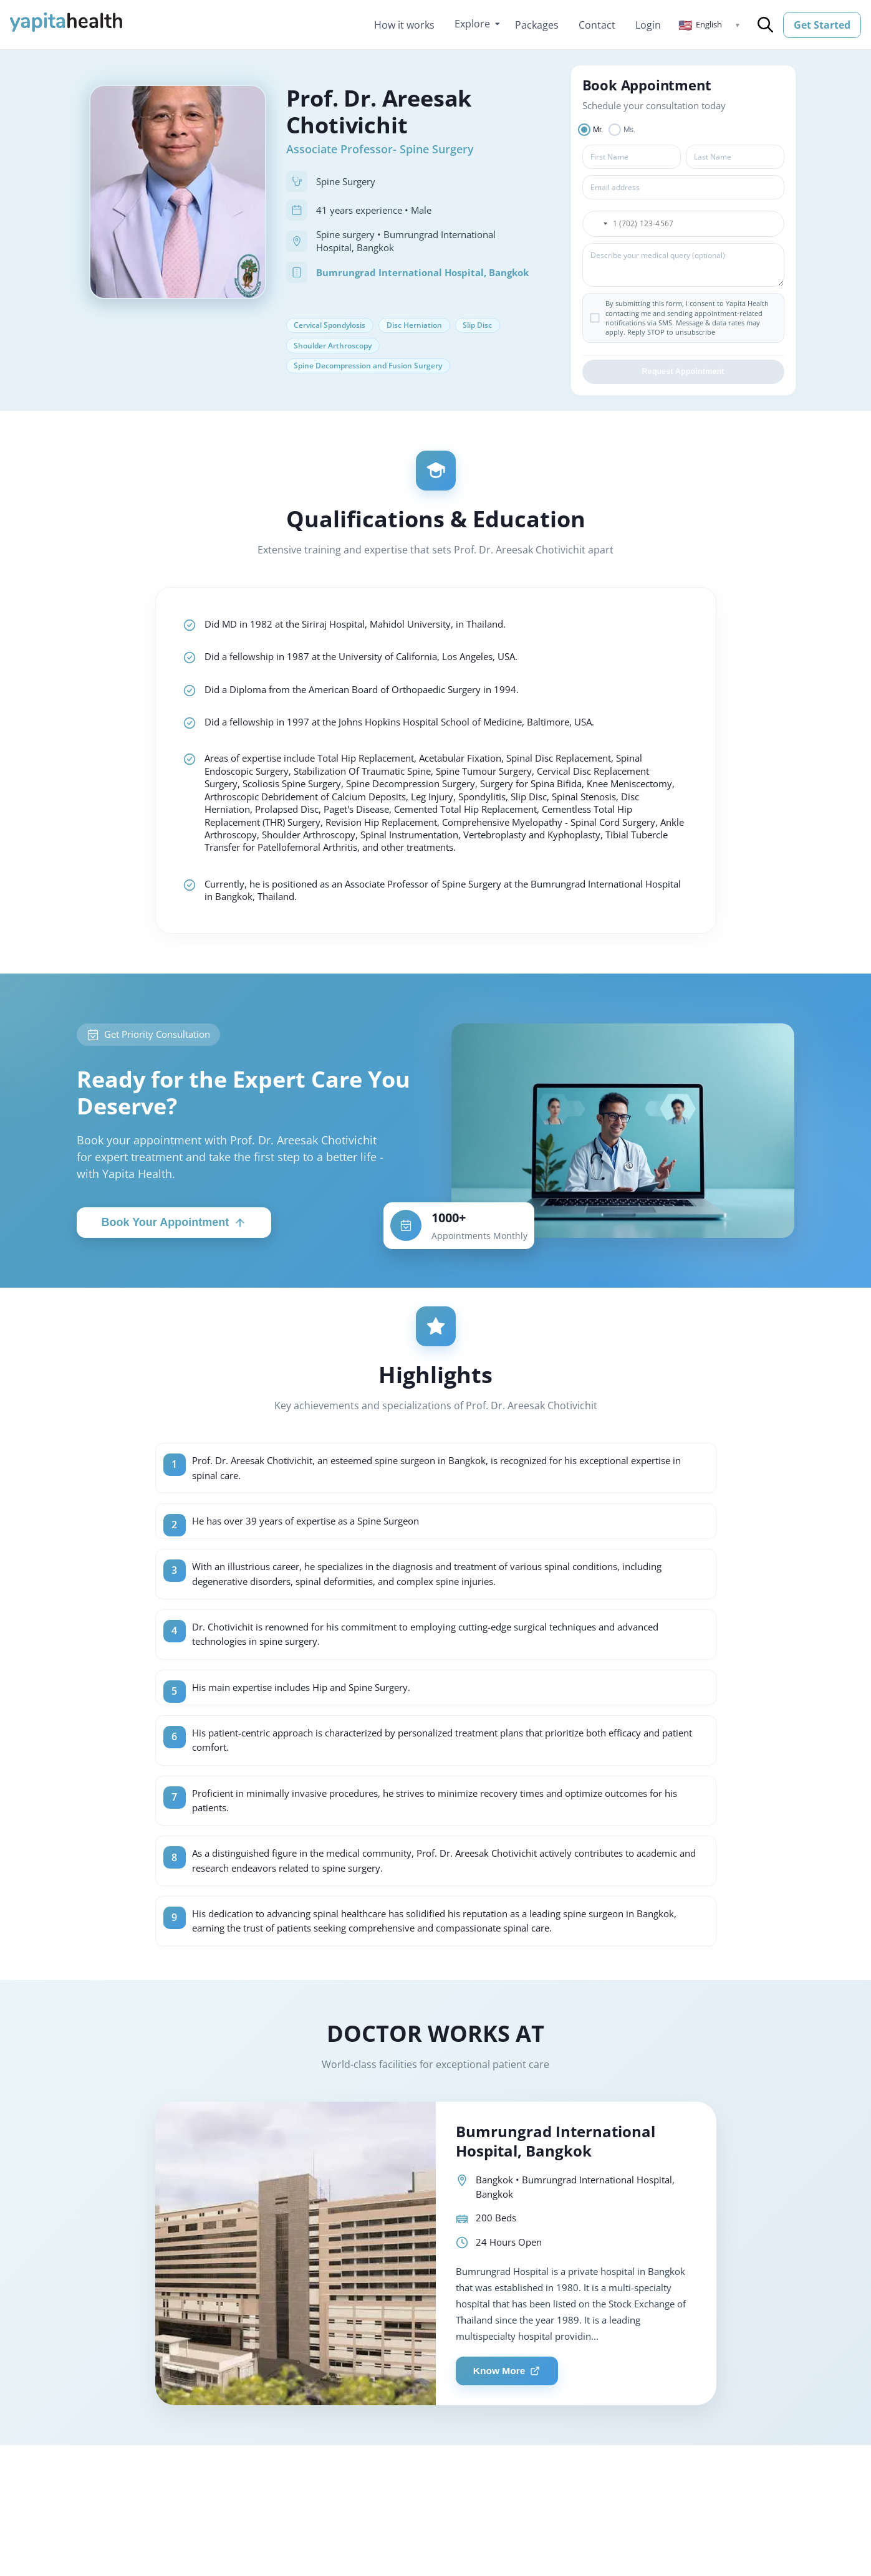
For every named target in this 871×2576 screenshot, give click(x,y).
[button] (709, 25)
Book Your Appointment (174, 1266)
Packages (537, 25)
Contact (597, 25)
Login (648, 25)
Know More (510, 2436)
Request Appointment (683, 374)
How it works (404, 25)
